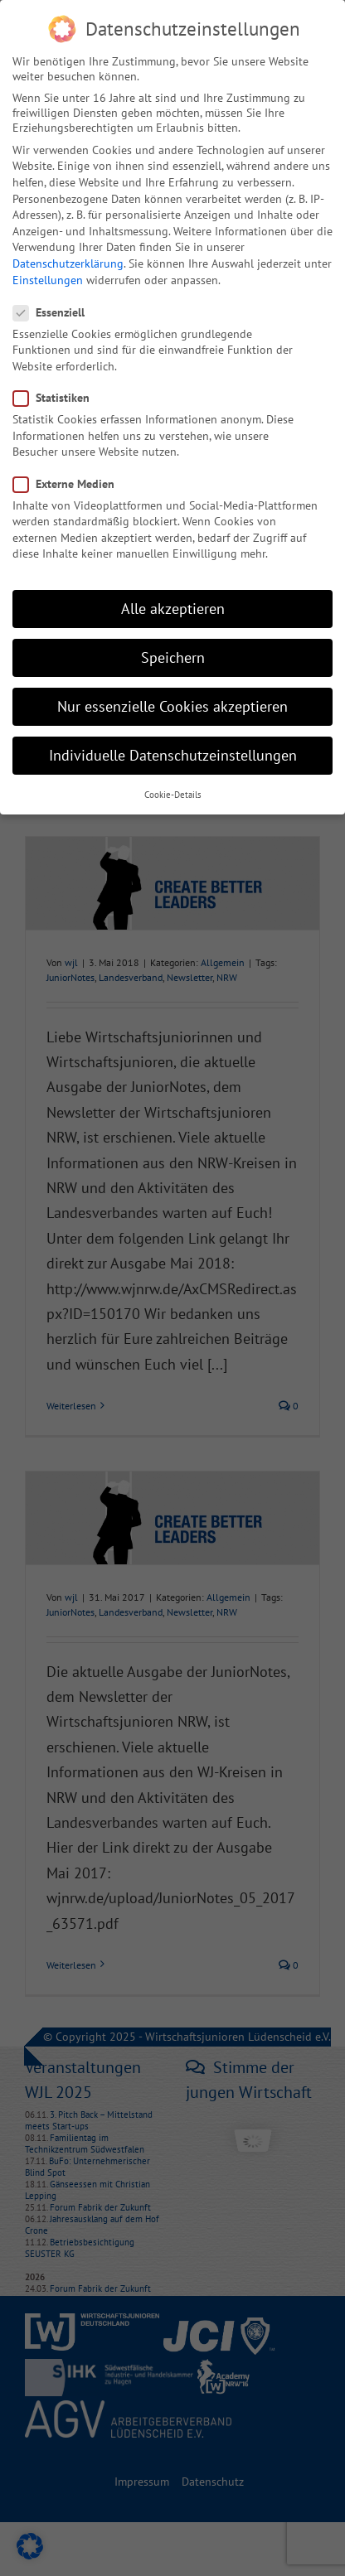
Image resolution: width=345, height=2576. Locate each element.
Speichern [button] (173, 657)
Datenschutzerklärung (68, 263)
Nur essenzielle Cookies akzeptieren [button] (172, 706)
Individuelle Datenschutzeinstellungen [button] (173, 755)
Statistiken (58, 397)
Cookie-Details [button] (173, 794)
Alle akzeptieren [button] (173, 608)
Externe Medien (70, 483)
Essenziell (55, 312)
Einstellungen (47, 280)
